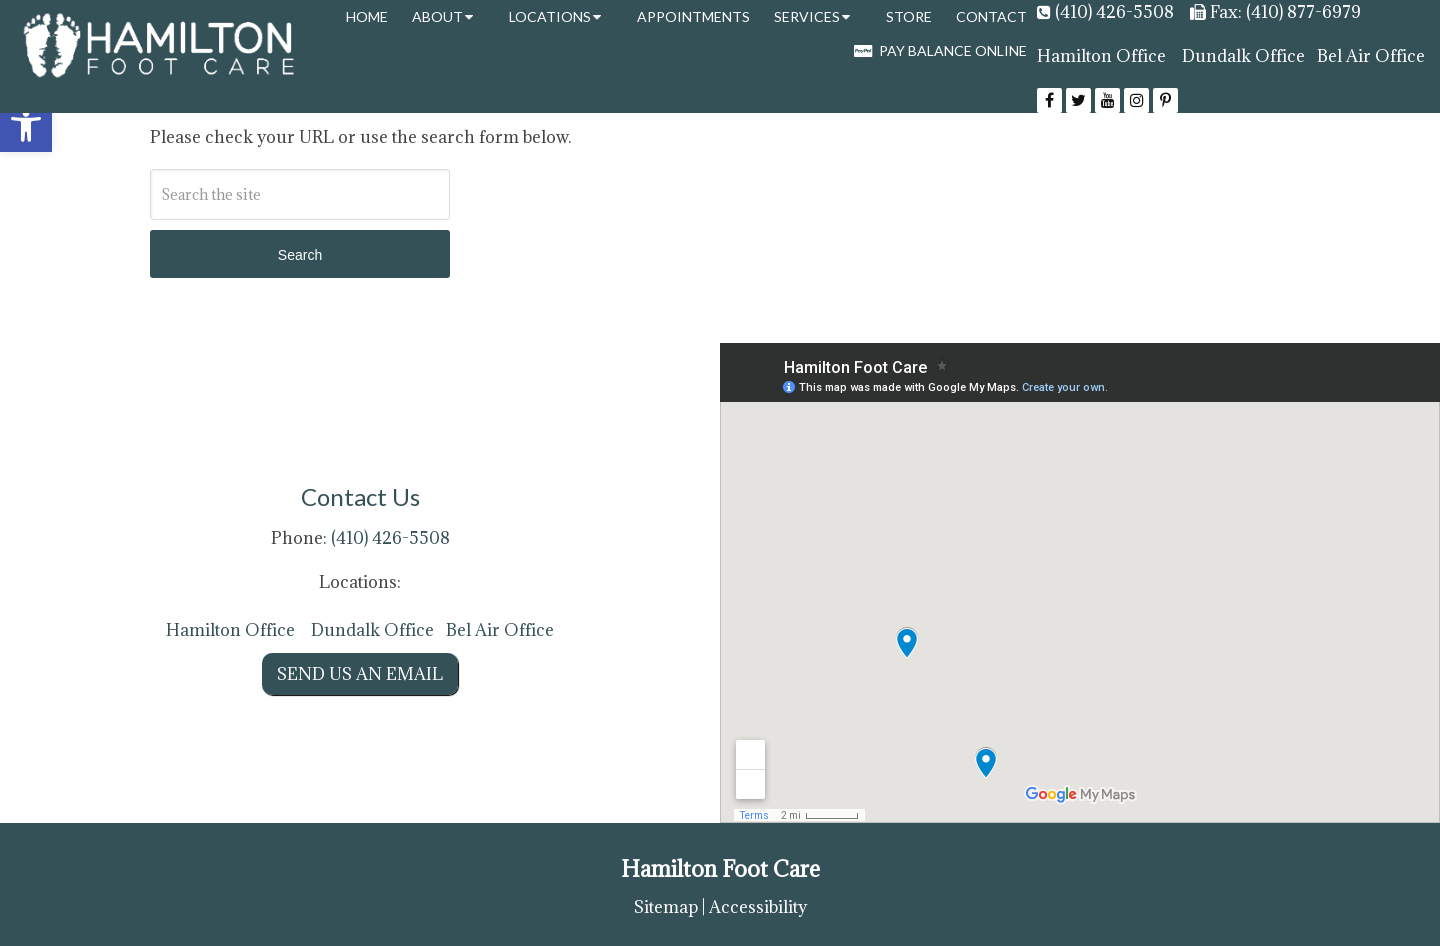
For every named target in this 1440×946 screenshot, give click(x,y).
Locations (550, 16)
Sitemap (666, 907)
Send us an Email (360, 674)
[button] (26, 126)
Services (807, 16)
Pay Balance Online (940, 50)
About (437, 16)
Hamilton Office (1101, 56)
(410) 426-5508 (1114, 12)
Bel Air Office (1371, 56)
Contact (991, 16)
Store (909, 16)
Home (367, 16)
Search (300, 255)
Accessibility (758, 907)
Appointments (693, 16)
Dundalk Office (1243, 56)
